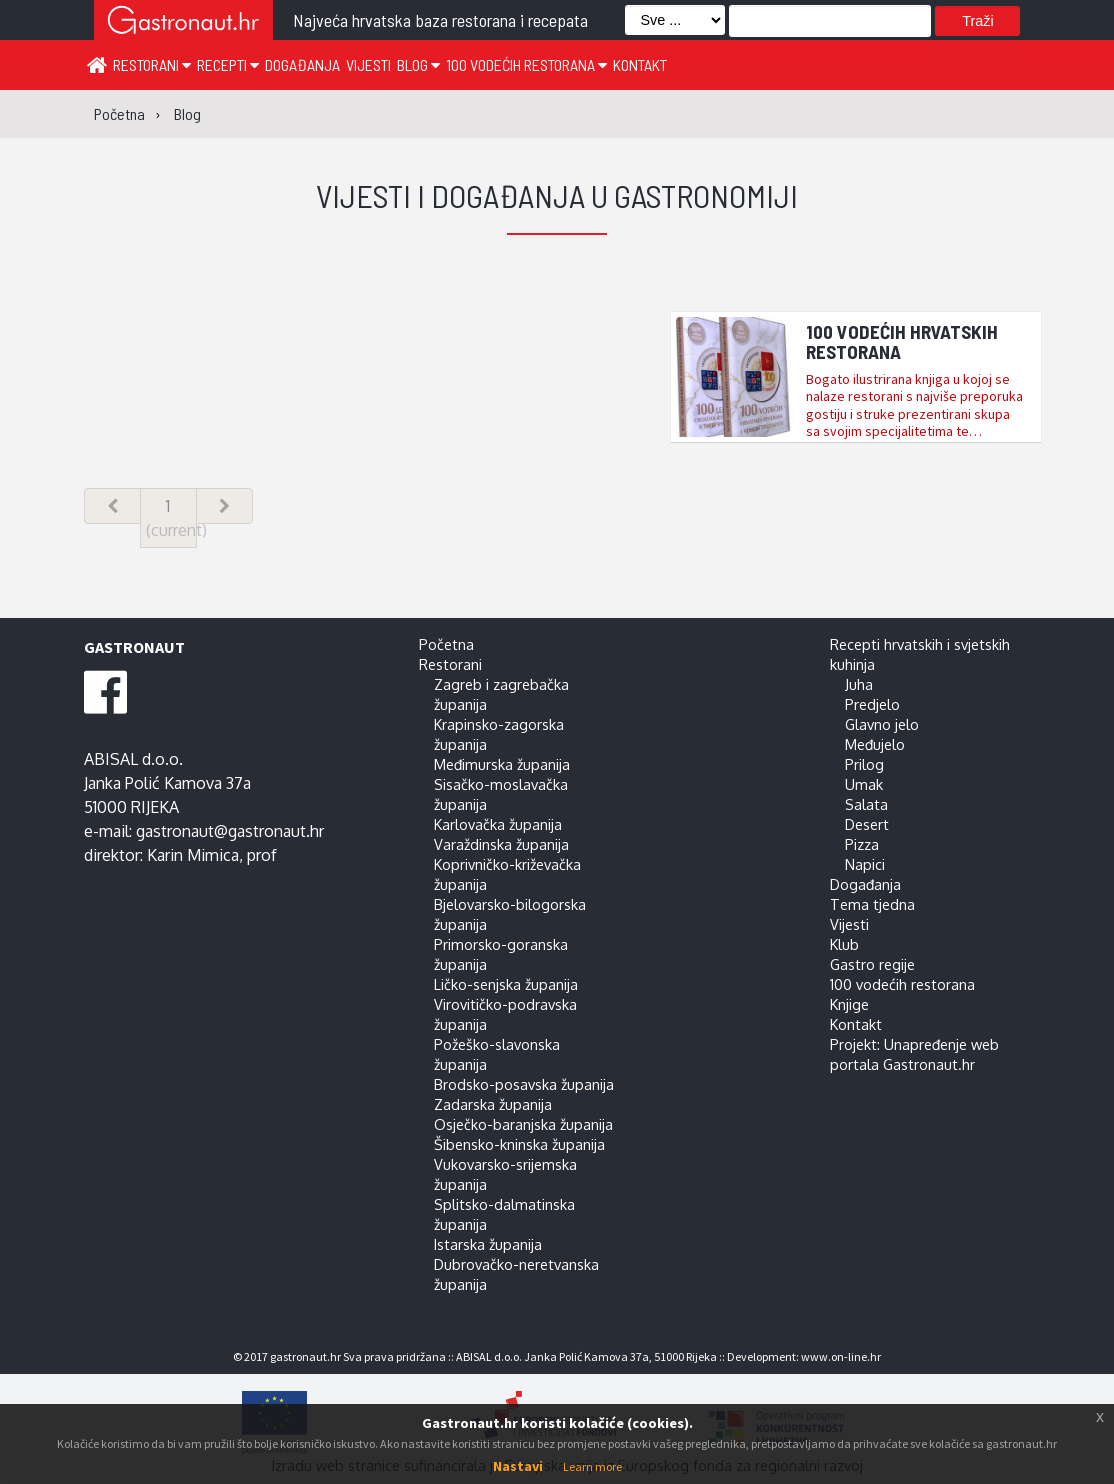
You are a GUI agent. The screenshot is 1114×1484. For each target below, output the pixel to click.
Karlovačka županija (498, 824)
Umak (864, 784)
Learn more (592, 1466)
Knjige (849, 1004)
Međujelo (875, 744)
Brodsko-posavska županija (524, 1084)
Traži (977, 21)
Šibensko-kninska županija (519, 1144)
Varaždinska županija (501, 844)
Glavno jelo (882, 724)
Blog (418, 64)
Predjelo (872, 704)
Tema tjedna (872, 904)
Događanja (302, 64)
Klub (844, 944)
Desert (867, 824)
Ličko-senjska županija (506, 984)
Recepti (228, 64)
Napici (865, 864)
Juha (859, 684)
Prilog (864, 764)
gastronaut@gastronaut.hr (230, 831)
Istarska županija (488, 1244)
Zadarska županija (493, 1104)
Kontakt (640, 64)
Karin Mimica (193, 855)
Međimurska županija (502, 764)
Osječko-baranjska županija (523, 1124)
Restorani (152, 64)
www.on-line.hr (841, 1356)
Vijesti (368, 64)
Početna (446, 644)
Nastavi (518, 1466)
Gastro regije (872, 964)
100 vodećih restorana (526, 64)
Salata (866, 804)
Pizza (862, 844)
